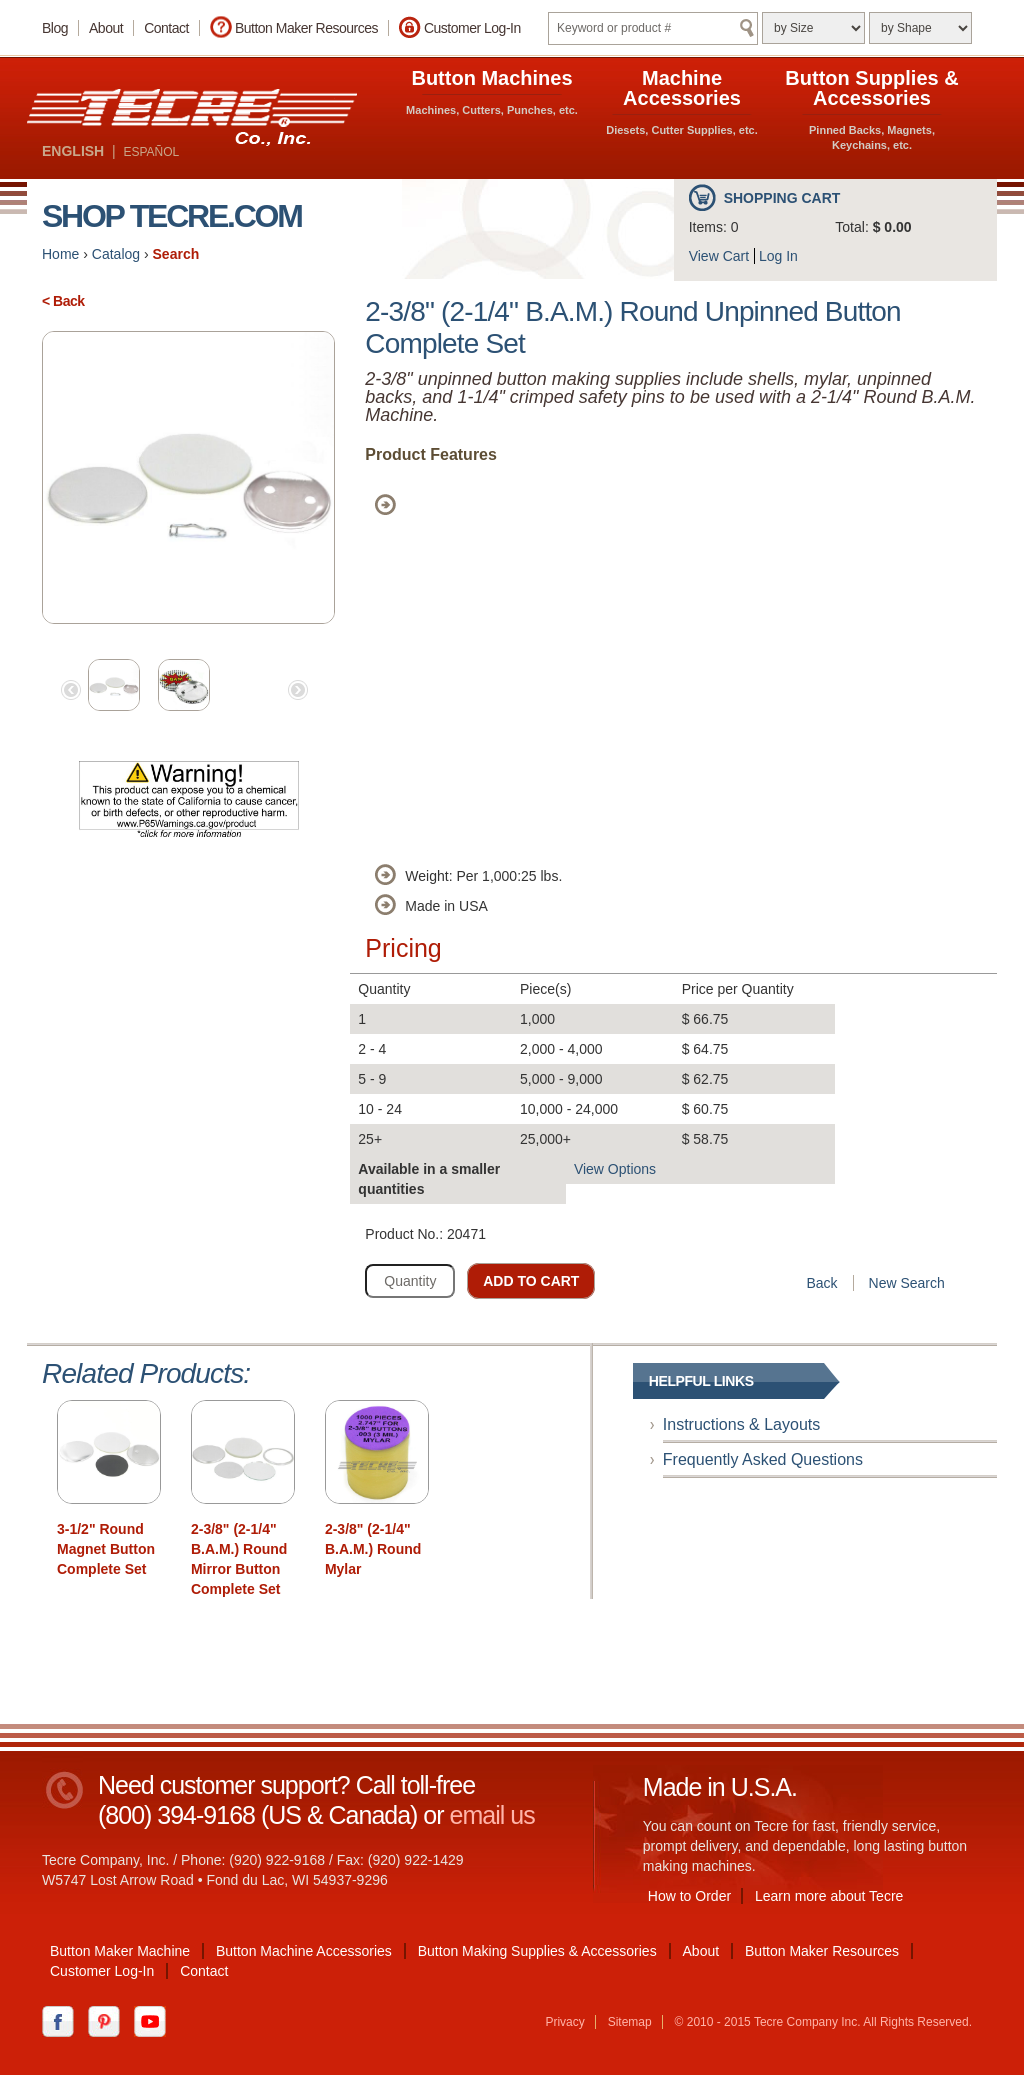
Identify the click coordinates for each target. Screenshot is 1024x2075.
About (106, 28)
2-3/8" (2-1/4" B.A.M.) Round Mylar (373, 1549)
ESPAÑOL (151, 152)
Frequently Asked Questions (763, 1459)
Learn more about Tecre (829, 1896)
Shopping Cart (782, 198)
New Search (907, 1283)
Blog (55, 28)
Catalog (116, 254)
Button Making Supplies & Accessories (537, 1951)
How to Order (689, 1896)
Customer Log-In (472, 28)
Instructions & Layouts (741, 1424)
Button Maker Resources (306, 28)
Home (60, 254)
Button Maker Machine (120, 1951)
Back (821, 1283)
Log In (778, 256)
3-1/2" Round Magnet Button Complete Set (106, 1549)
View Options (615, 1169)
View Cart (719, 256)
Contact (166, 28)
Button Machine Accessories (304, 1951)
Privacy (564, 2022)
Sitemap (630, 2022)
